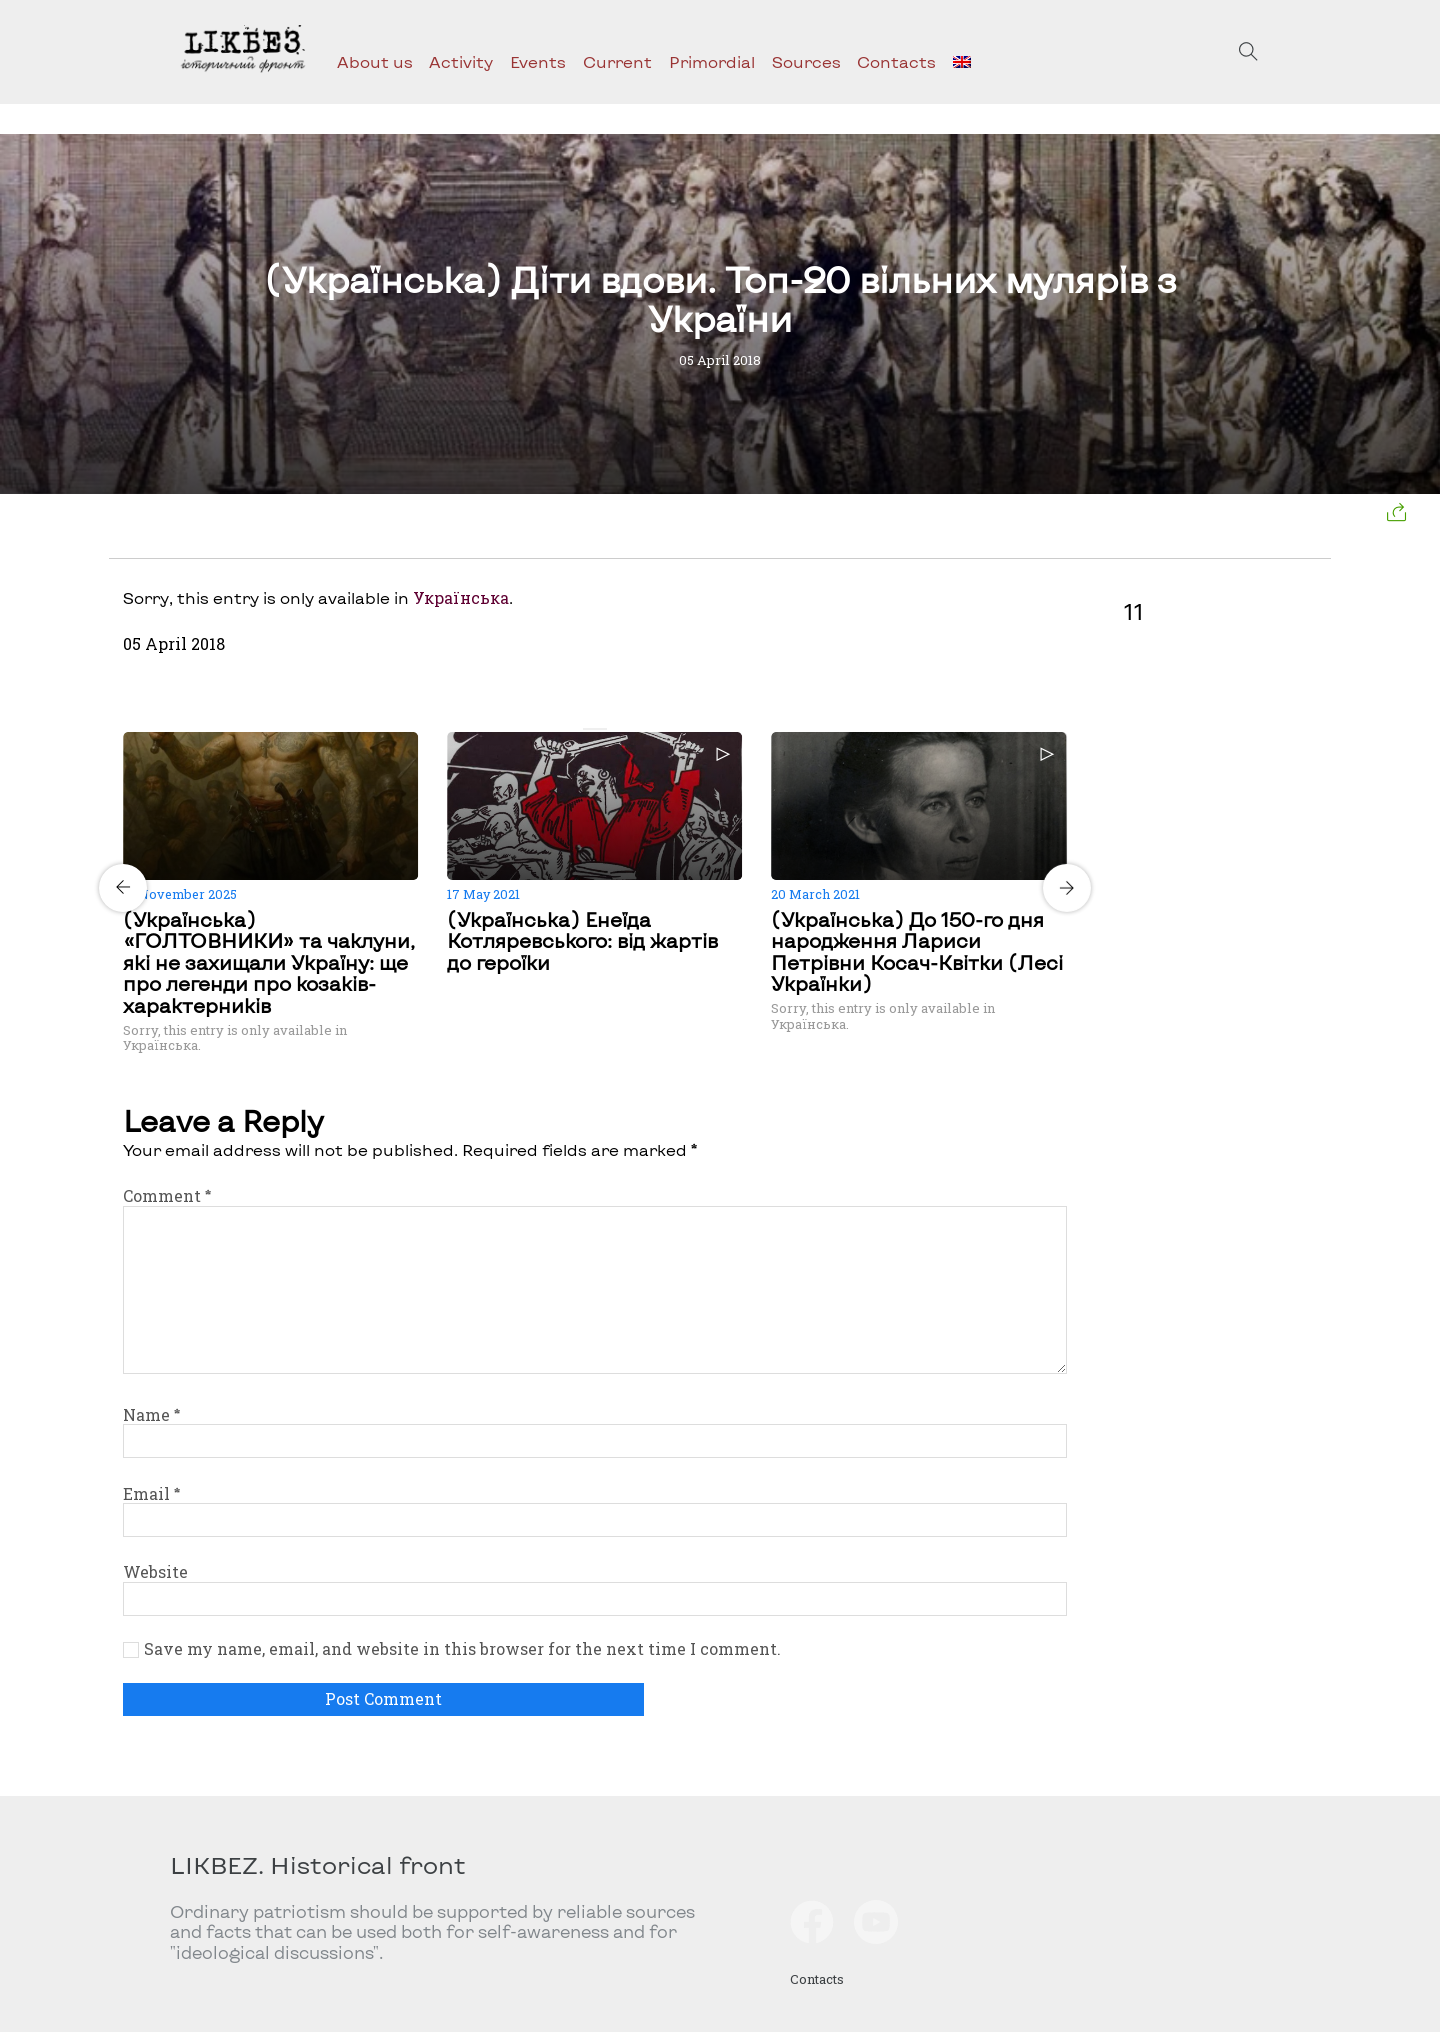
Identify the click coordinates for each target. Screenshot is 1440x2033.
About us (375, 61)
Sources (806, 61)
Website (155, 1571)
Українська (461, 597)
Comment (167, 1195)
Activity (461, 61)
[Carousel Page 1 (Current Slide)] (589, 729)
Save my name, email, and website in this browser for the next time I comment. (462, 1649)
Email (151, 1493)
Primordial (712, 61)
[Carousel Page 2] (601, 729)
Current (617, 61)
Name (151, 1414)
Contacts (896, 61)
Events (538, 61)
